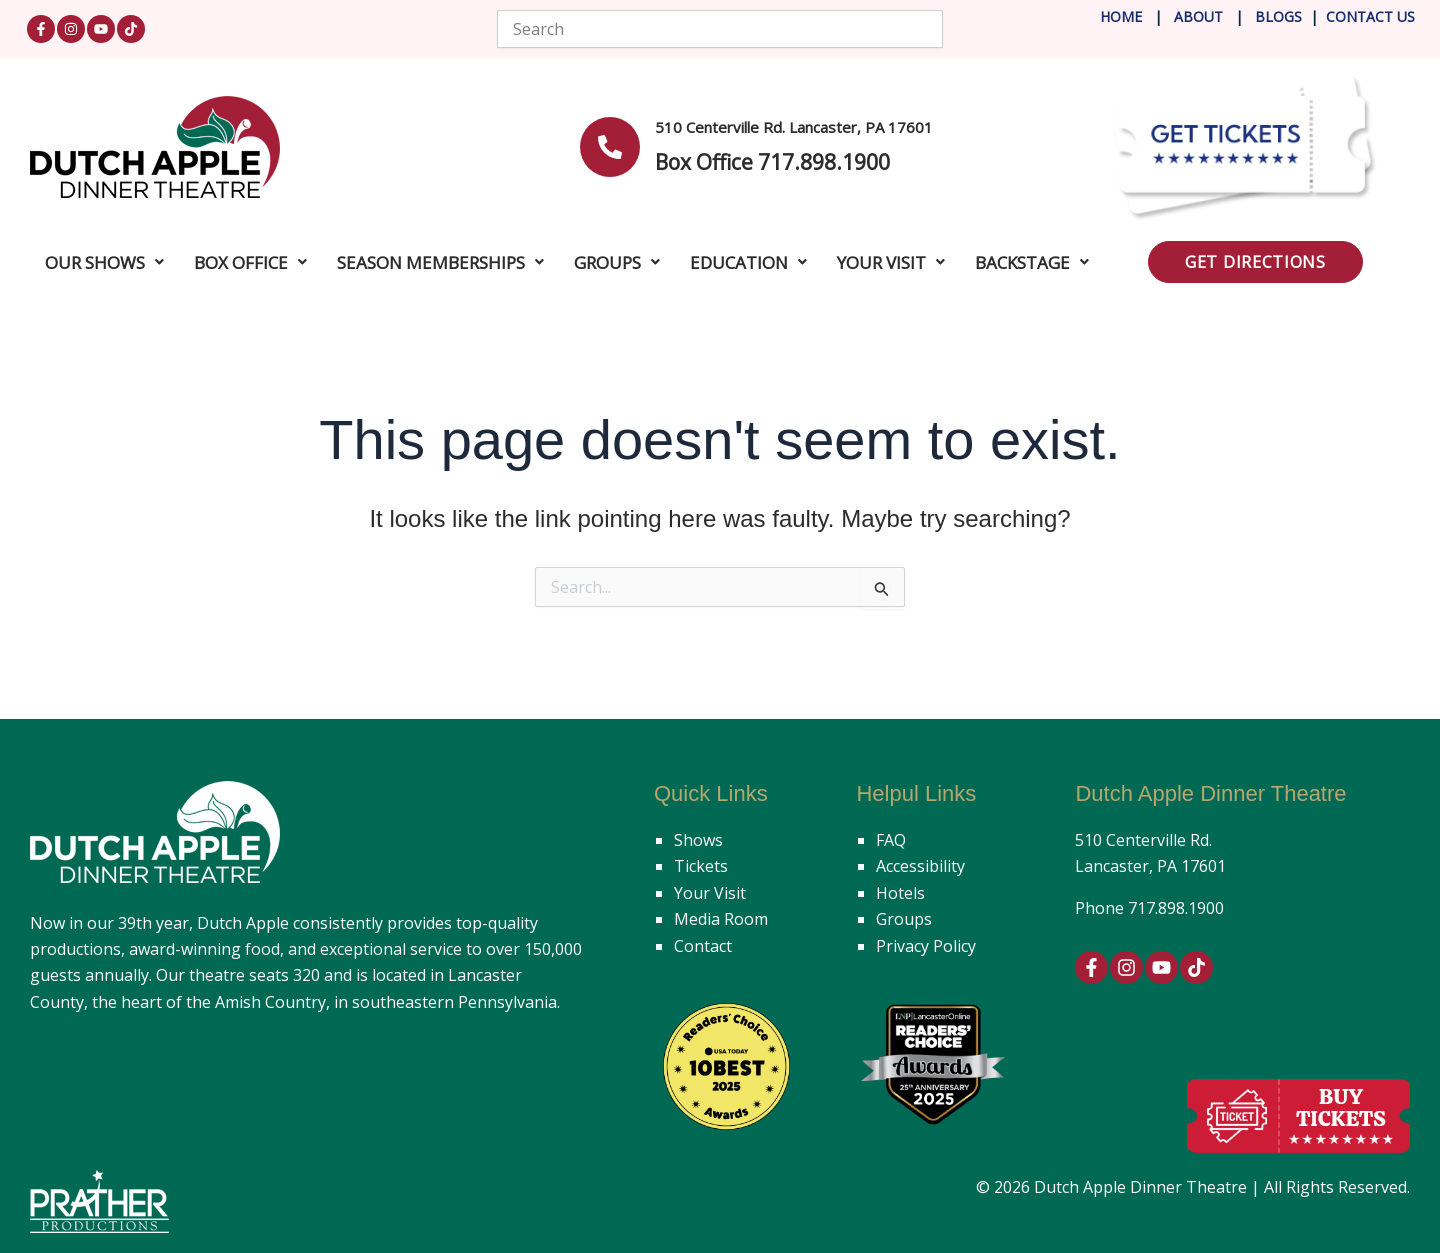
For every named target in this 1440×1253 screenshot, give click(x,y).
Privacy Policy (926, 946)
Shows (698, 840)
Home (1121, 16)
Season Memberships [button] (440, 262)
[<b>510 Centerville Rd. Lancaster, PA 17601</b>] (610, 147)
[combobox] (720, 29)
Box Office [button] (250, 262)
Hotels (900, 893)
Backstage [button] (1032, 262)
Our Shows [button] (104, 262)
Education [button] (748, 262)
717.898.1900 (1176, 908)
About (1200, 16)
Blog (1272, 16)
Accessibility (920, 866)
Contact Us (1370, 16)
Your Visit (710, 893)
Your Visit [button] (891, 262)
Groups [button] (617, 262)
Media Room (721, 919)
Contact (703, 946)
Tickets (701, 866)
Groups (904, 919)
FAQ (891, 840)
